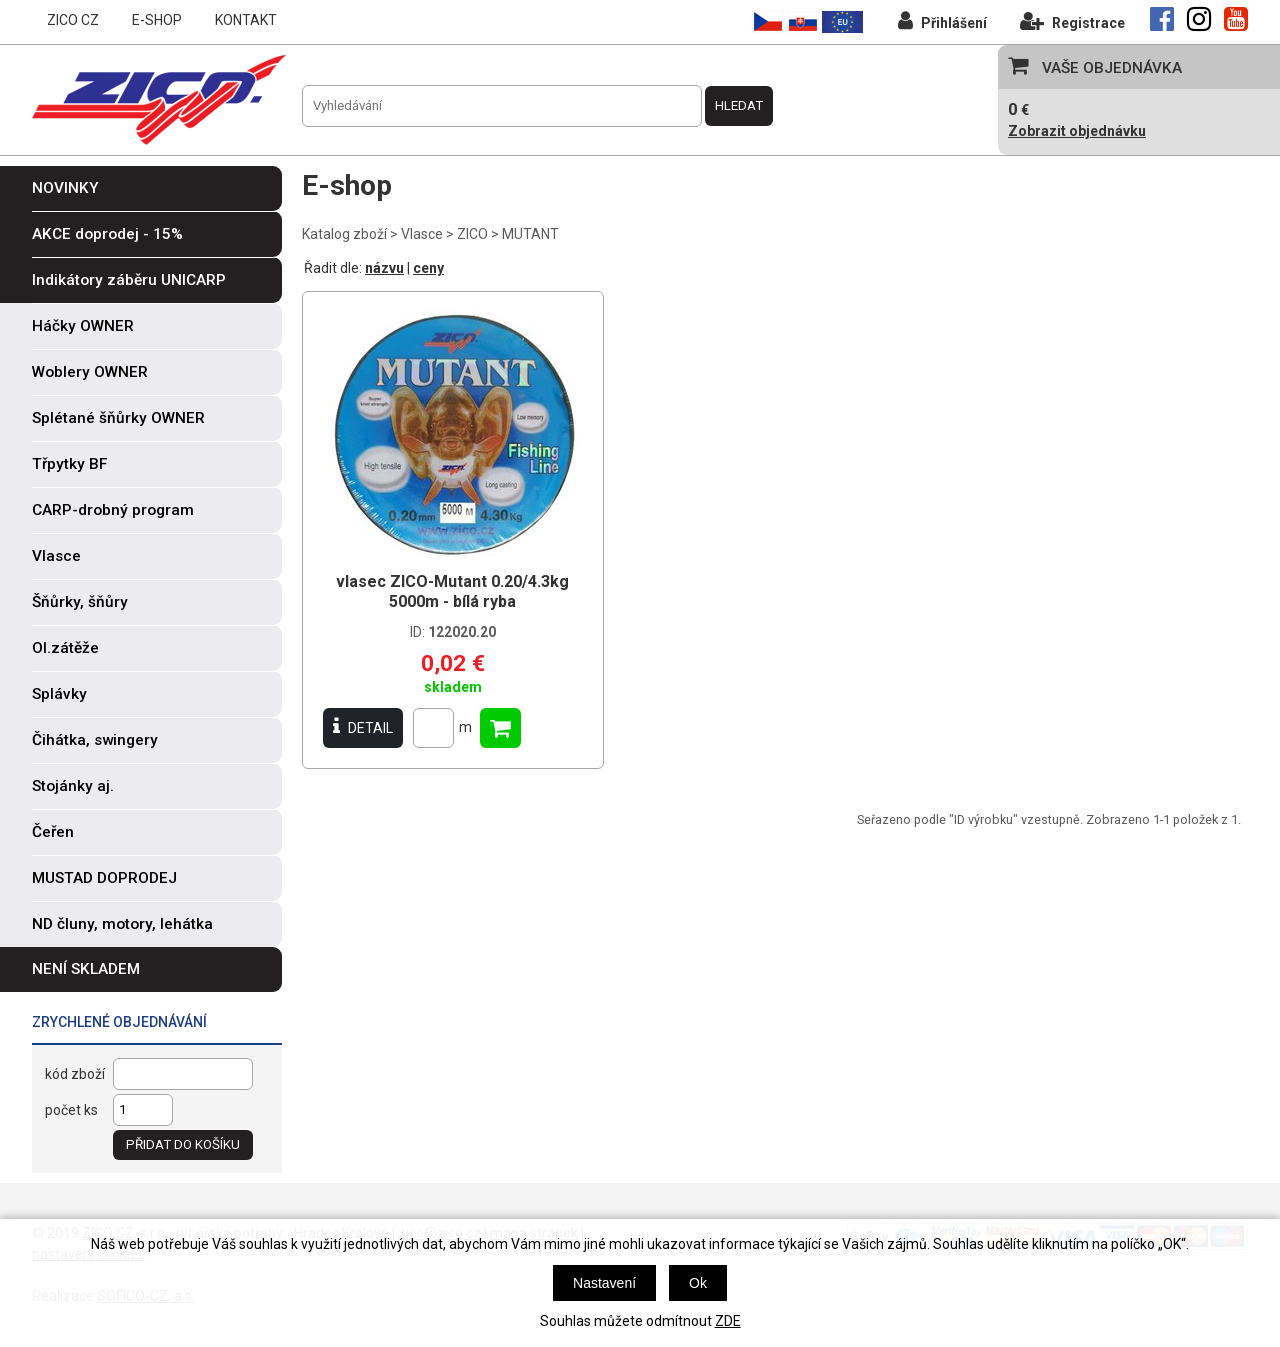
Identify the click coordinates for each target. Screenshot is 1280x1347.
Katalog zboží (344, 234)
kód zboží (75, 1074)
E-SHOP (157, 20)
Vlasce (422, 234)
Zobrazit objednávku (1077, 131)
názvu (384, 268)
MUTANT (530, 234)
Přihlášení (942, 20)
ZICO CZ (73, 20)
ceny (428, 268)
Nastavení (604, 1283)
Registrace (1072, 20)
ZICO (472, 234)
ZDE (728, 1321)
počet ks (71, 1110)
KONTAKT (246, 20)
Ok (698, 1283)
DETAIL (363, 727)
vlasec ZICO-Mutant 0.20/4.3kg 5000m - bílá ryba (452, 591)
